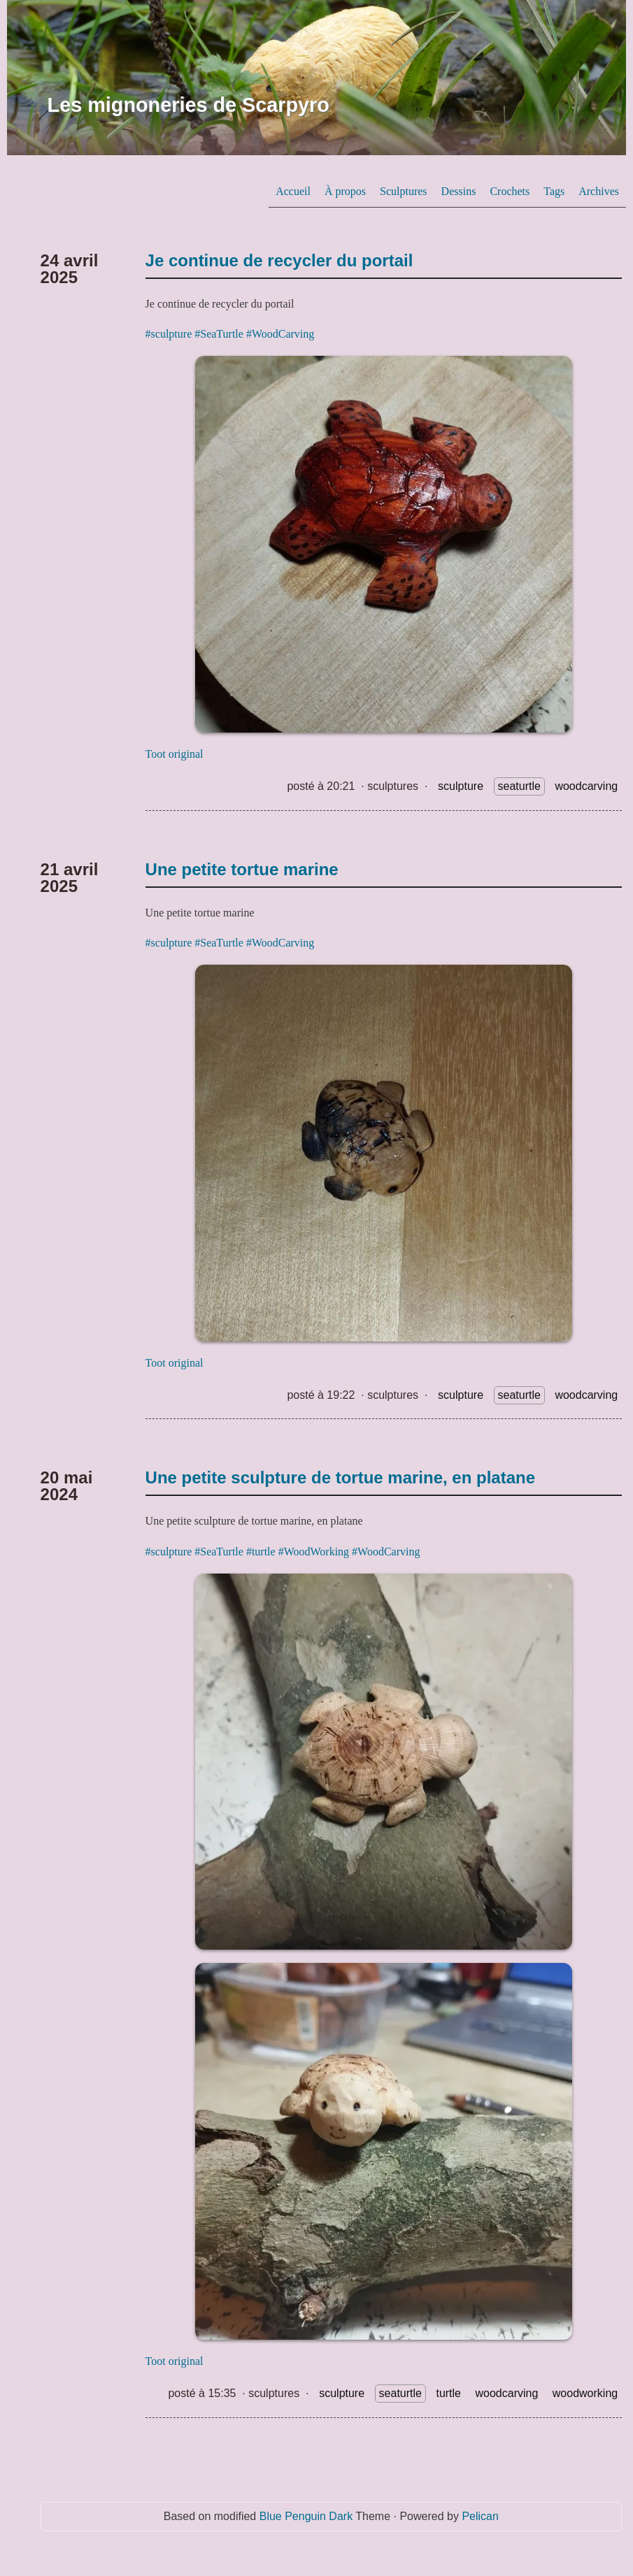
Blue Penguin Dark (306, 2516)
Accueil (293, 191)
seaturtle (519, 786)
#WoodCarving (280, 334)
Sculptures (403, 191)
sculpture (460, 786)
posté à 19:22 (321, 1395)
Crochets (509, 191)
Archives (598, 191)
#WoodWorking (313, 1551)
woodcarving (586, 786)
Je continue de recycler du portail (279, 260)
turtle (448, 2393)
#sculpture (168, 334)
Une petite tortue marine (242, 869)
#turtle (261, 1551)
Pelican (480, 2516)
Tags (553, 191)
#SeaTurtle (218, 334)
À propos (345, 191)
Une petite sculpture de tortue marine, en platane (340, 1477)
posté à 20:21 (321, 786)
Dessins (458, 191)
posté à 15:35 (202, 2393)
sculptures (392, 786)
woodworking (585, 2393)
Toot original (174, 754)
